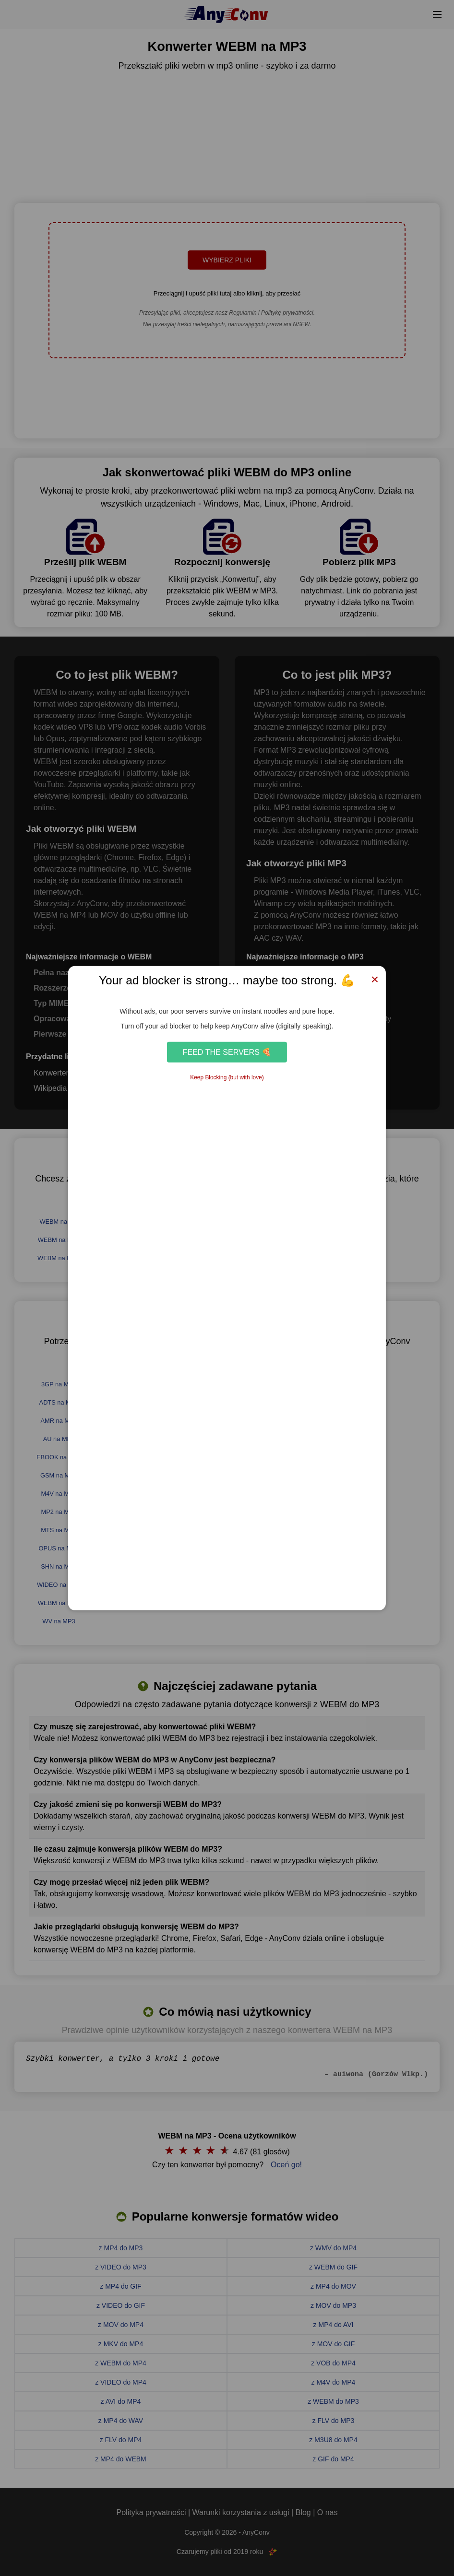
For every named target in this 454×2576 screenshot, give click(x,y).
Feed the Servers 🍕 (227, 1052)
